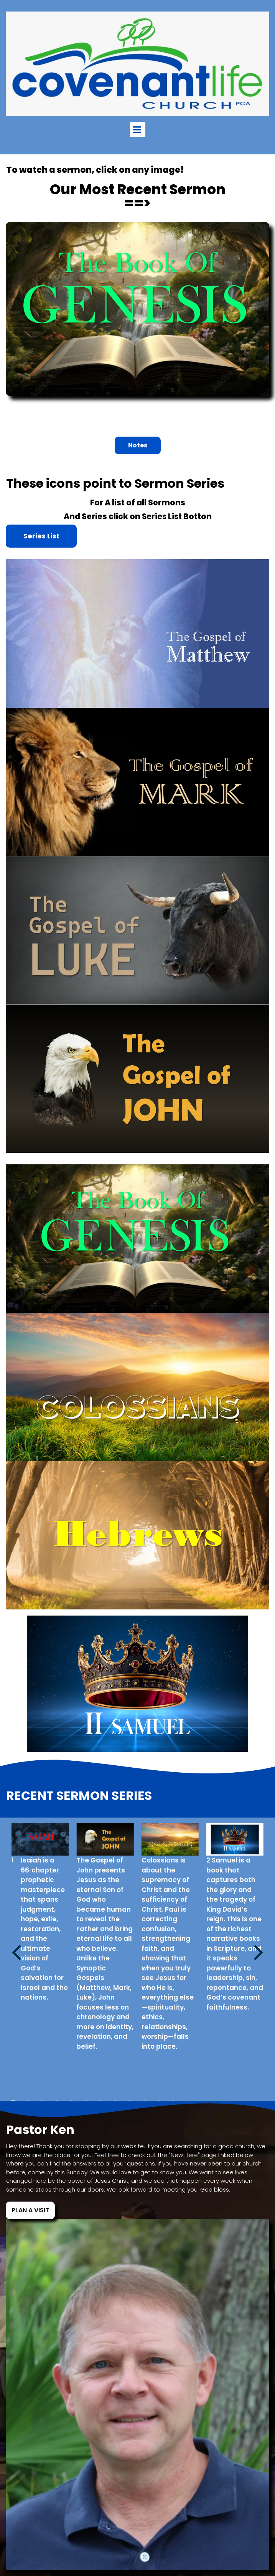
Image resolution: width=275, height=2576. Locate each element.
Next (258, 1951)
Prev (16, 1951)
